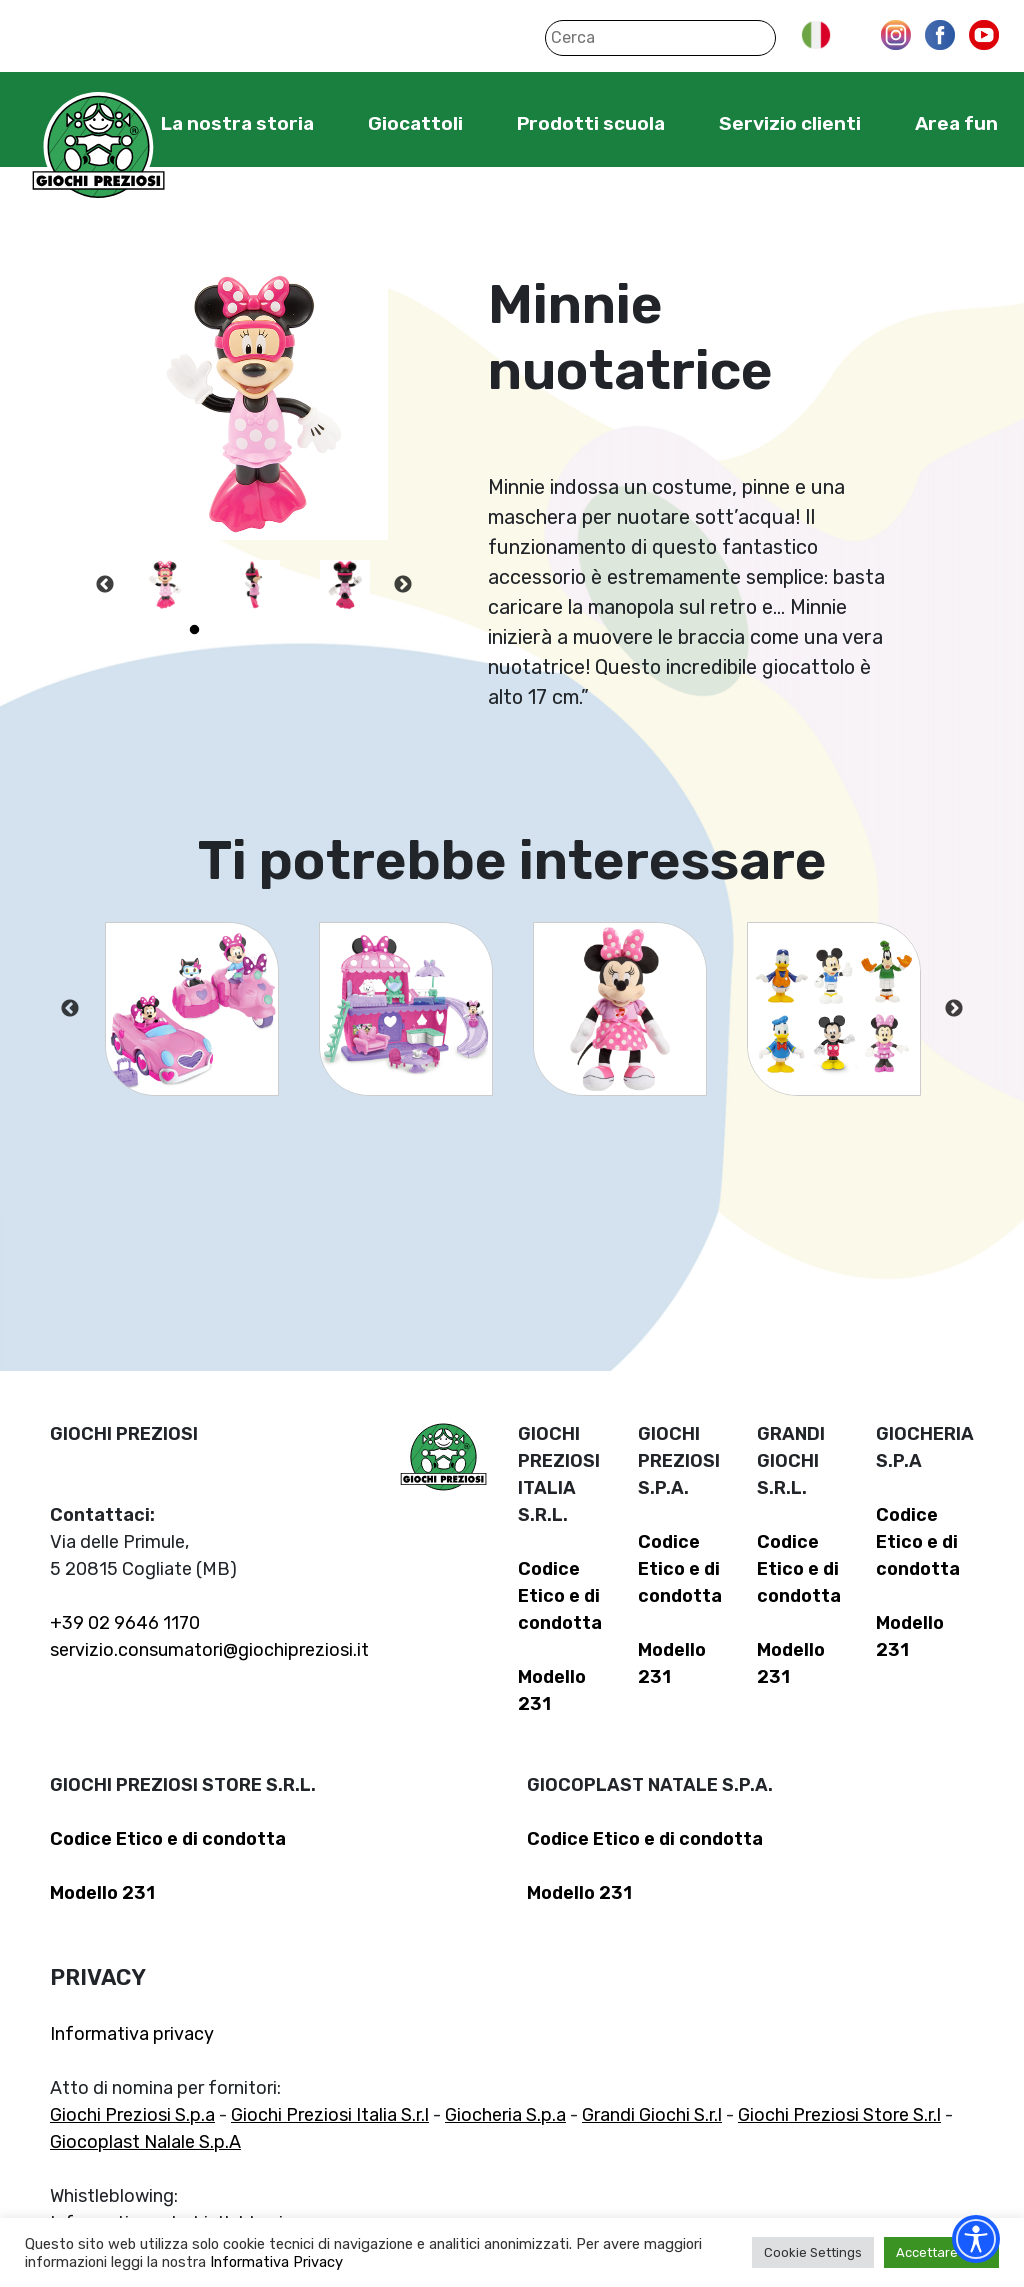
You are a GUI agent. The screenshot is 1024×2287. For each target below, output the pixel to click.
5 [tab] (314, 630)
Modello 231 (102, 1893)
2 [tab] (224, 630)
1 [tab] (194, 630)
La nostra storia (237, 123)
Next (403, 585)
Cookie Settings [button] (813, 2252)
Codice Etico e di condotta (560, 1596)
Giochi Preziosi (98, 147)
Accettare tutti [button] (941, 2252)
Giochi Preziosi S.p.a (132, 2115)
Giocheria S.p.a (505, 2115)
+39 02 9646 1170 (125, 1623)
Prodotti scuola (591, 123)
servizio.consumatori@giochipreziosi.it (209, 1650)
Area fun (956, 123)
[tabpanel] (165, 585)
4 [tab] (284, 630)
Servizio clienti (790, 123)
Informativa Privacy (276, 2262)
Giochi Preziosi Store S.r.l (839, 2115)
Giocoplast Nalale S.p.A (145, 2142)
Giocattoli (415, 123)
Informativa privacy (132, 2034)
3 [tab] (254, 630)
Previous (105, 585)
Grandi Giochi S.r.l (652, 2115)
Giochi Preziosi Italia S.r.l (330, 2115)
